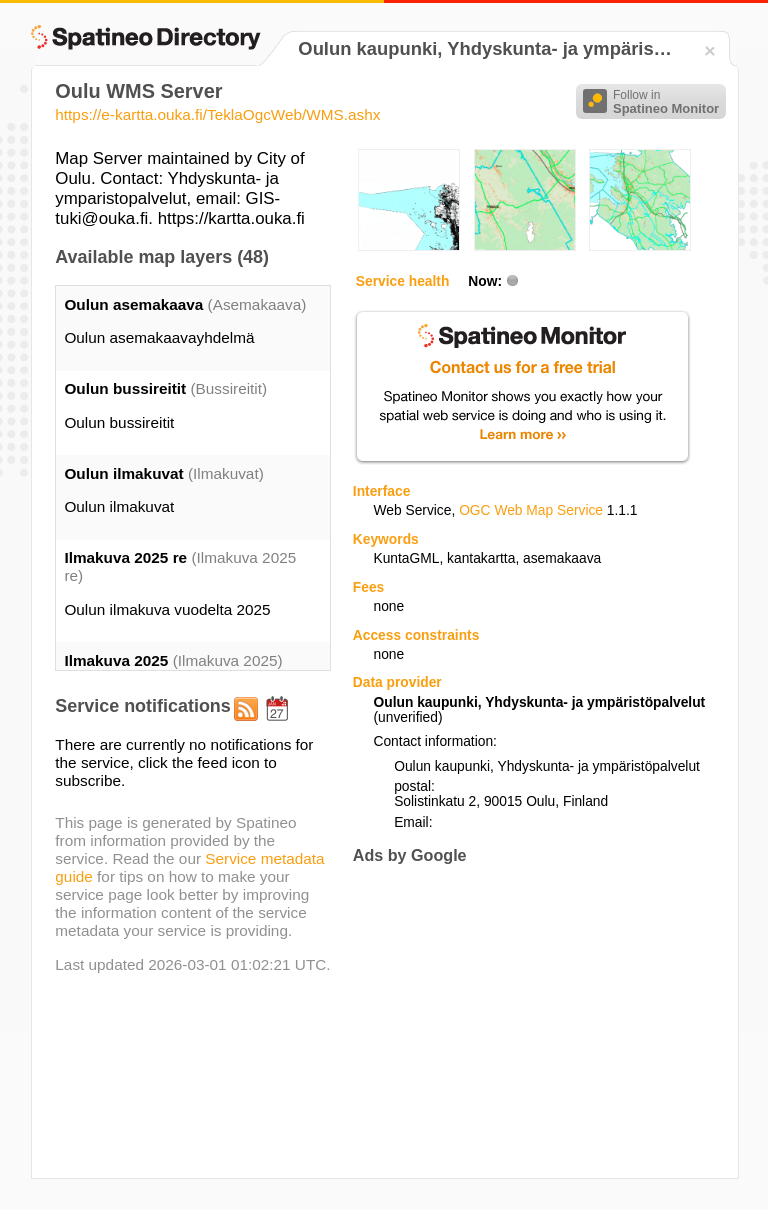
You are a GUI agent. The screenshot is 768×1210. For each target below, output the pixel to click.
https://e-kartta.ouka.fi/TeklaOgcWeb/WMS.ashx (217, 114)
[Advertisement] (521, 1021)
